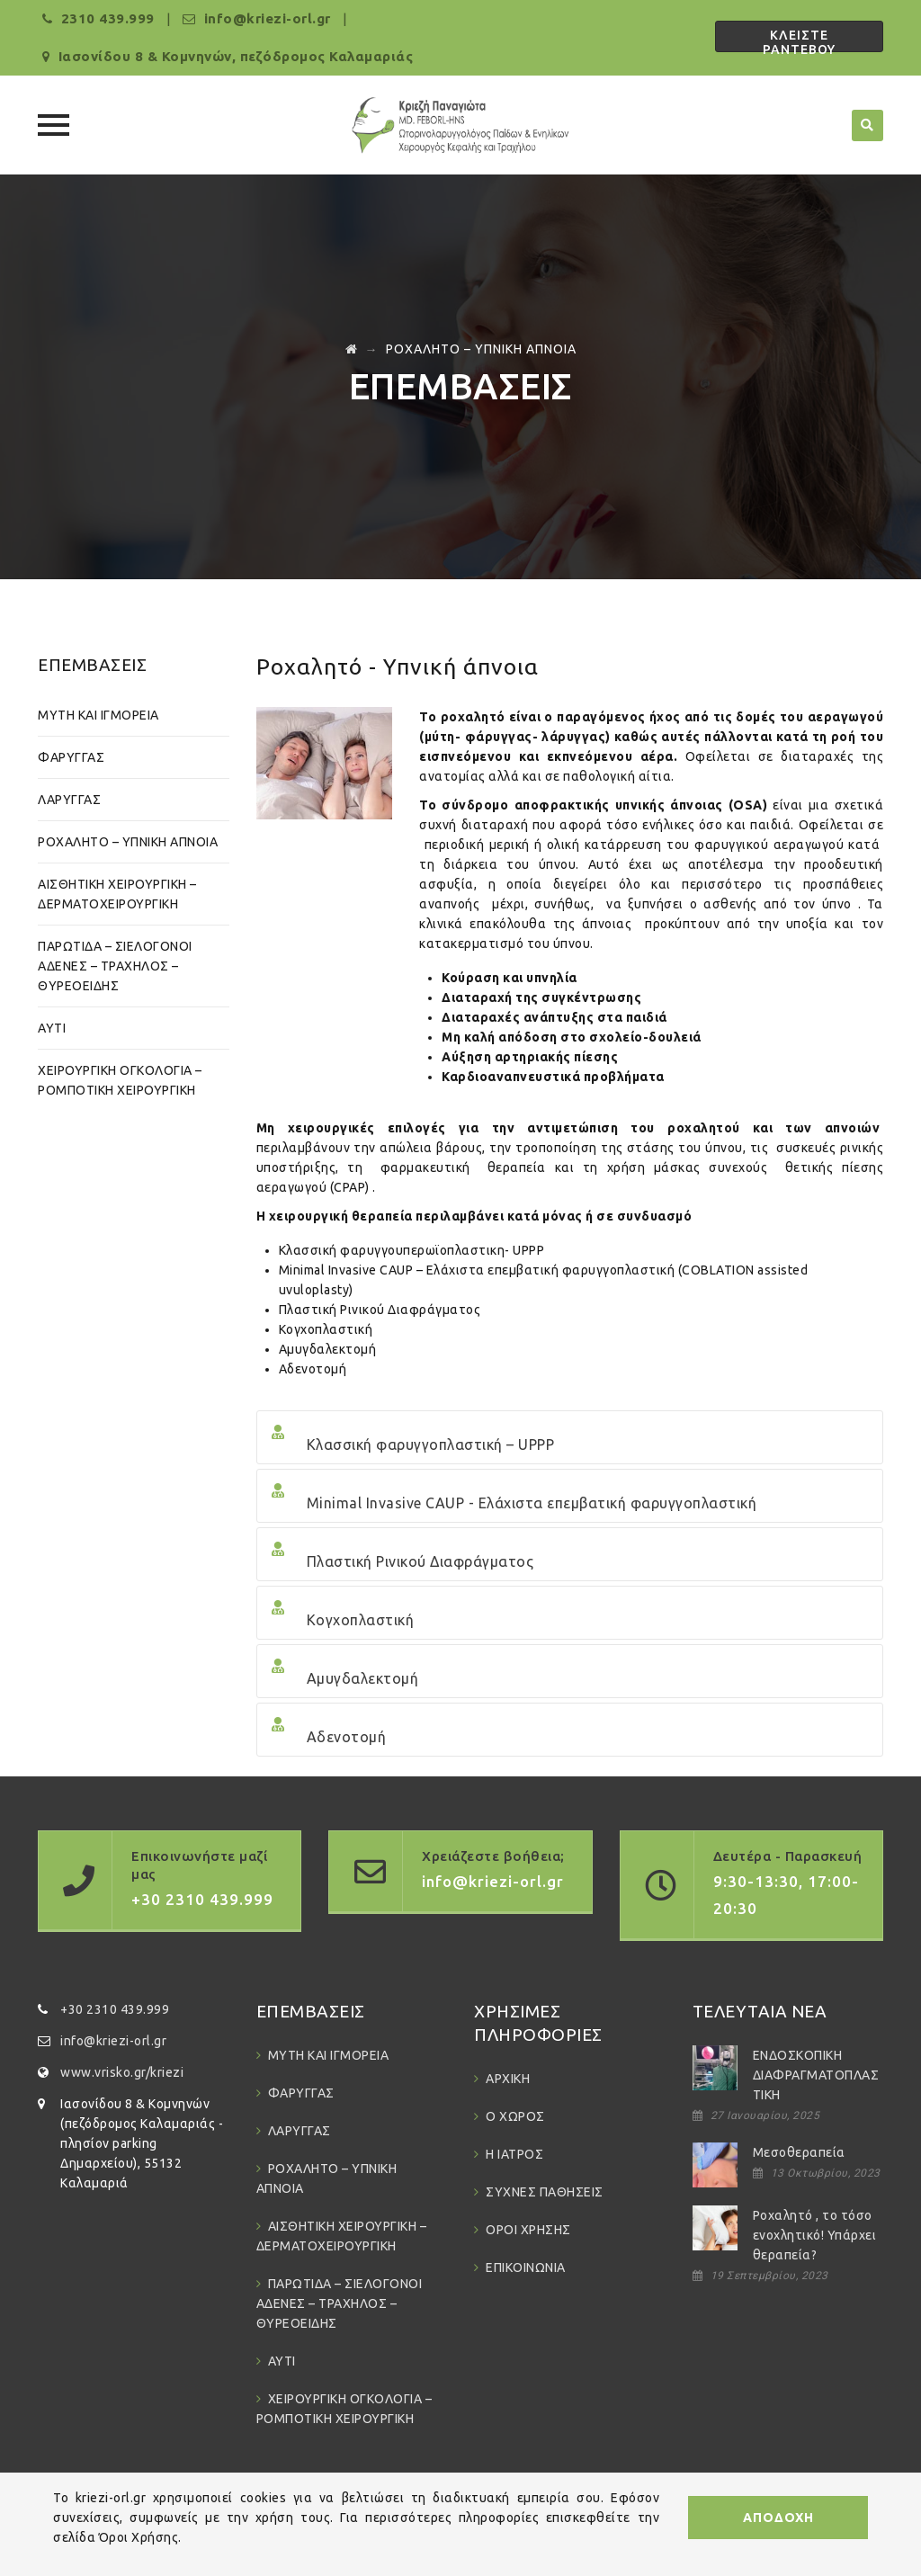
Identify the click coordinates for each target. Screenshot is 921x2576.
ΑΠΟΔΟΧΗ (778, 2517)
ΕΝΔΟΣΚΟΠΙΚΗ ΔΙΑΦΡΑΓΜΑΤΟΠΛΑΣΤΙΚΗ (816, 2075)
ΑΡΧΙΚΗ (508, 2078)
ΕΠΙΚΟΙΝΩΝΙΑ (526, 2267)
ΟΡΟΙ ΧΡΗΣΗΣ (528, 2230)
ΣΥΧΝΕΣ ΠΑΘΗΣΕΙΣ (545, 2192)
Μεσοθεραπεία (799, 2152)
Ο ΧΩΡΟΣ (515, 2116)
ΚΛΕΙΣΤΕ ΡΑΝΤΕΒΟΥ (799, 40)
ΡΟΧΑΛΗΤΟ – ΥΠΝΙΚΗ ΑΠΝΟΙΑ (128, 842)
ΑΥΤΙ (52, 1028)
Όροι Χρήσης (139, 2537)
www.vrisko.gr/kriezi (121, 2072)
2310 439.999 (108, 18)
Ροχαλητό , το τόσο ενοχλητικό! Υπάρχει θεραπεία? (815, 2235)
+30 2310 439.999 (114, 2009)
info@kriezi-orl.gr (113, 2041)
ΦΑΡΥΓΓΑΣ (71, 757)
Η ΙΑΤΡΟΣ (514, 2154)
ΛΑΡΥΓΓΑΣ (69, 799)
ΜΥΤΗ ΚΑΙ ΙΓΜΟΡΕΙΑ (98, 715)
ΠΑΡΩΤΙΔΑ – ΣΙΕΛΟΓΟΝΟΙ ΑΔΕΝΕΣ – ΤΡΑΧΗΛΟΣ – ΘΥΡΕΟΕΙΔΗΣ (115, 966)
